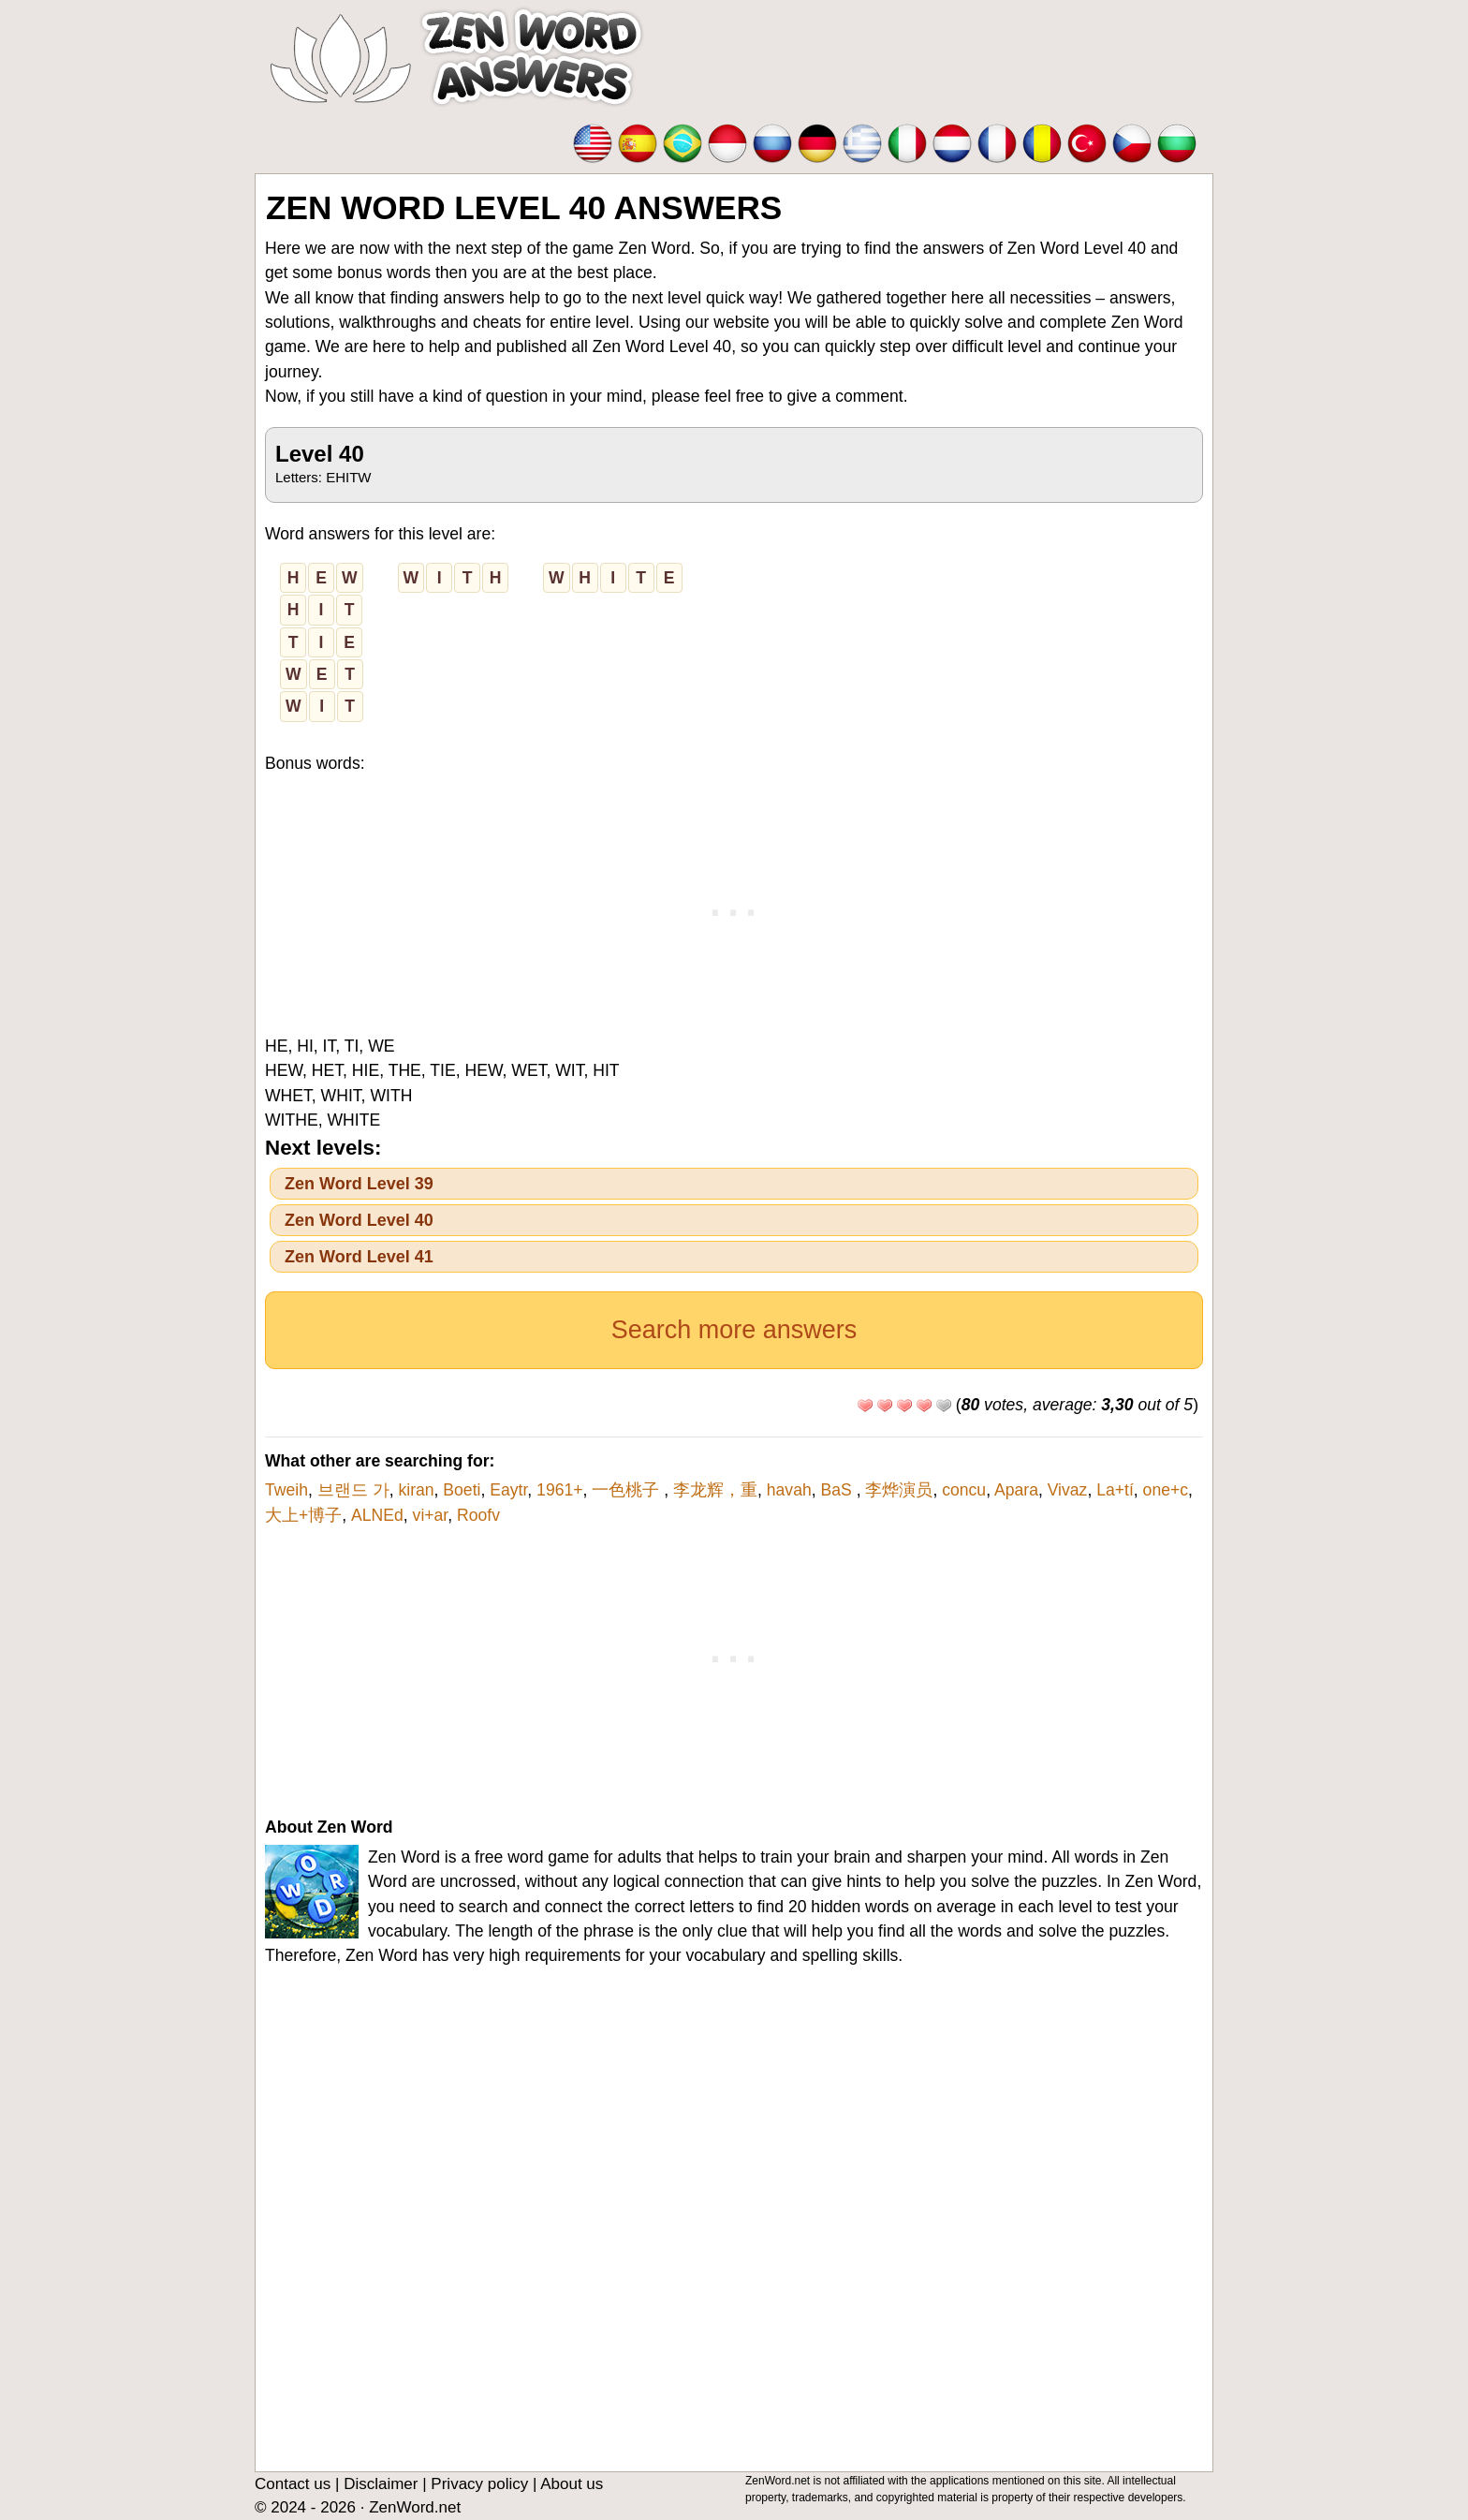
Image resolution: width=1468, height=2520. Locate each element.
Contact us (292, 2484)
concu (964, 1490)
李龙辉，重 (715, 1490)
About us (571, 2484)
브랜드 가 (353, 1490)
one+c (1165, 1490)
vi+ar (430, 1515)
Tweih (286, 1490)
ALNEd (377, 1515)
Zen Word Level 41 (359, 1256)
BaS (838, 1490)
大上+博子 (303, 1515)
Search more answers (734, 1330)
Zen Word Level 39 (359, 1183)
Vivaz (1068, 1490)
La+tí (1115, 1490)
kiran (415, 1490)
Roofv (478, 1515)
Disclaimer (381, 2484)
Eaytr (508, 1490)
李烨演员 (898, 1490)
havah (789, 1490)
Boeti (461, 1490)
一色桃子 (628, 1490)
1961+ (559, 1490)
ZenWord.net (415, 2507)
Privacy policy (479, 2484)
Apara (1016, 1490)
